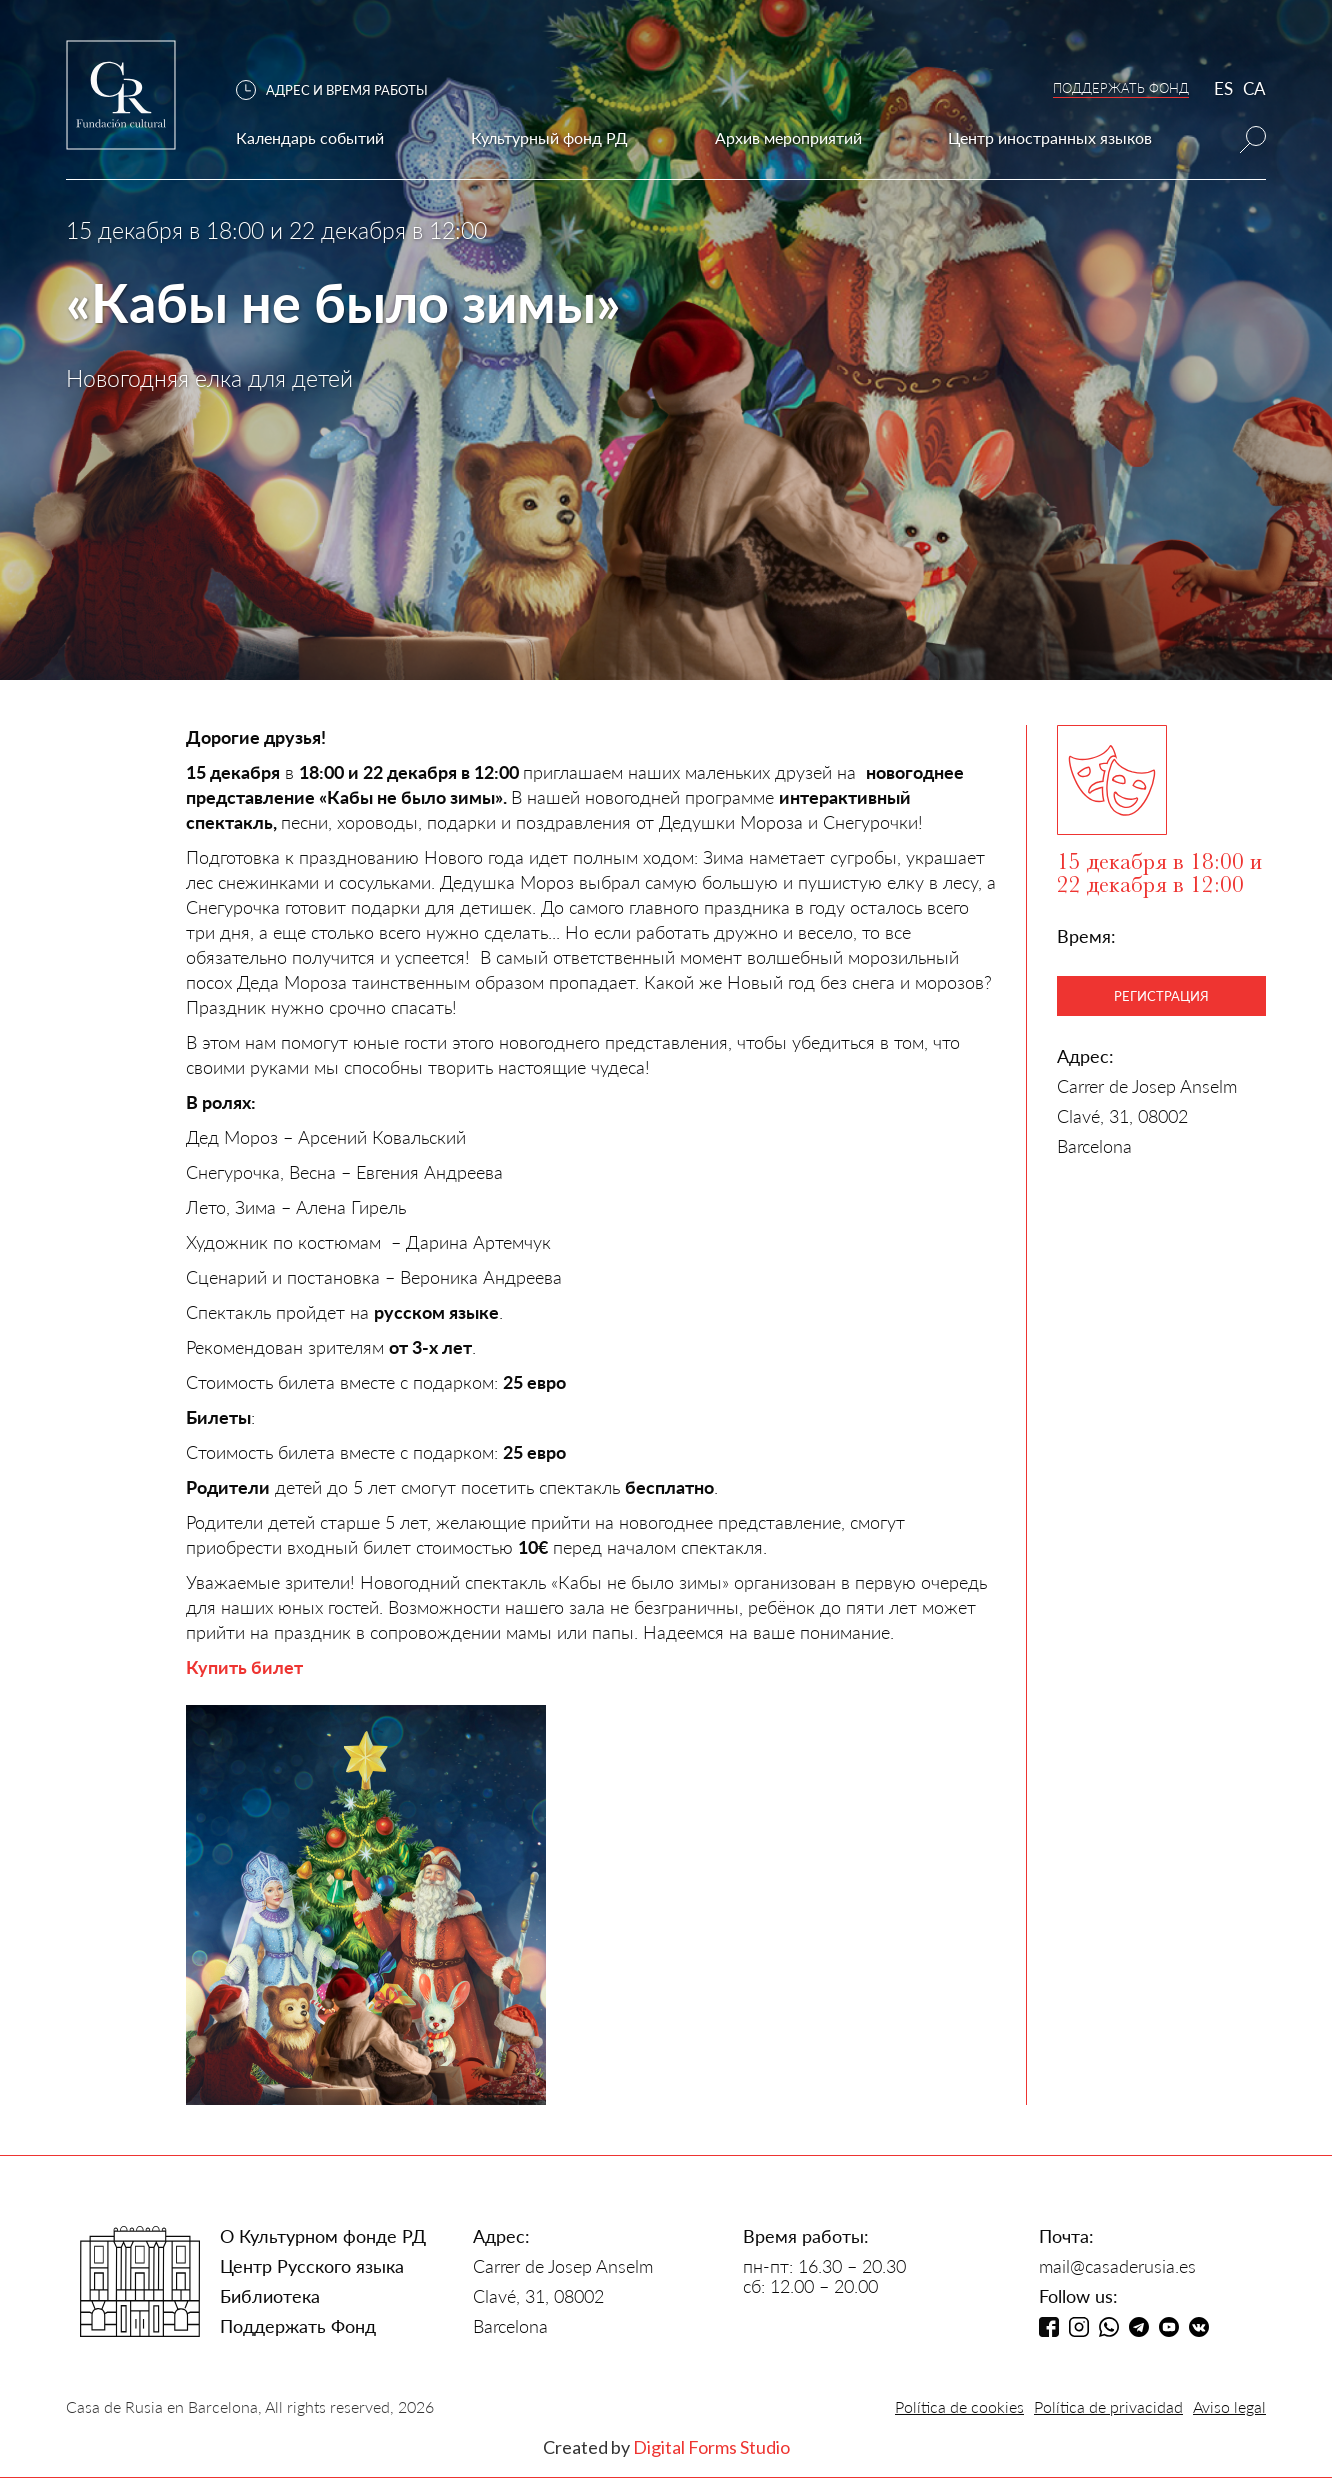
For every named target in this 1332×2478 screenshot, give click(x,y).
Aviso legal (1229, 2406)
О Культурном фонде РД (323, 2236)
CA (1254, 88)
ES (1223, 88)
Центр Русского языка (312, 2266)
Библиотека (270, 2296)
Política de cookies (959, 2406)
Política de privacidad (1108, 2406)
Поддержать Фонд (298, 2326)
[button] (342, 90)
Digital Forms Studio (711, 2447)
